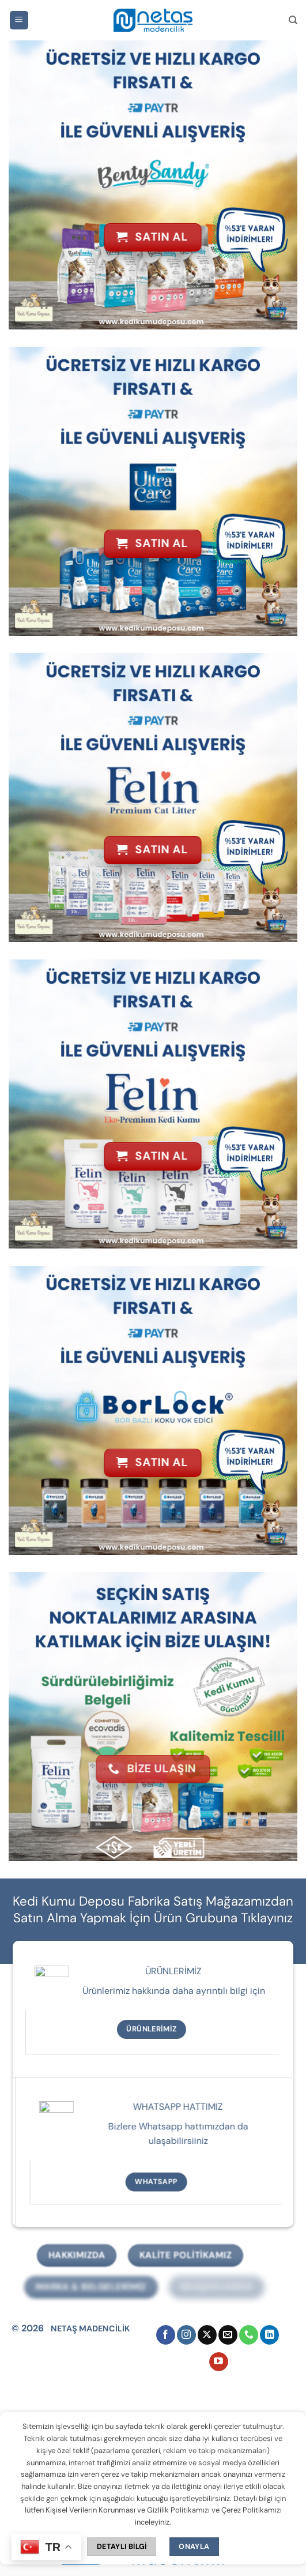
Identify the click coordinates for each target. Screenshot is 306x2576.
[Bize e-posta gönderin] (227, 2335)
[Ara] (293, 20)
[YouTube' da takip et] (218, 2362)
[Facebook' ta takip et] (165, 2335)
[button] (19, 20)
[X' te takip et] (207, 2335)
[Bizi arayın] (248, 2335)
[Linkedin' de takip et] (269, 2335)
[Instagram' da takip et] (186, 2335)
